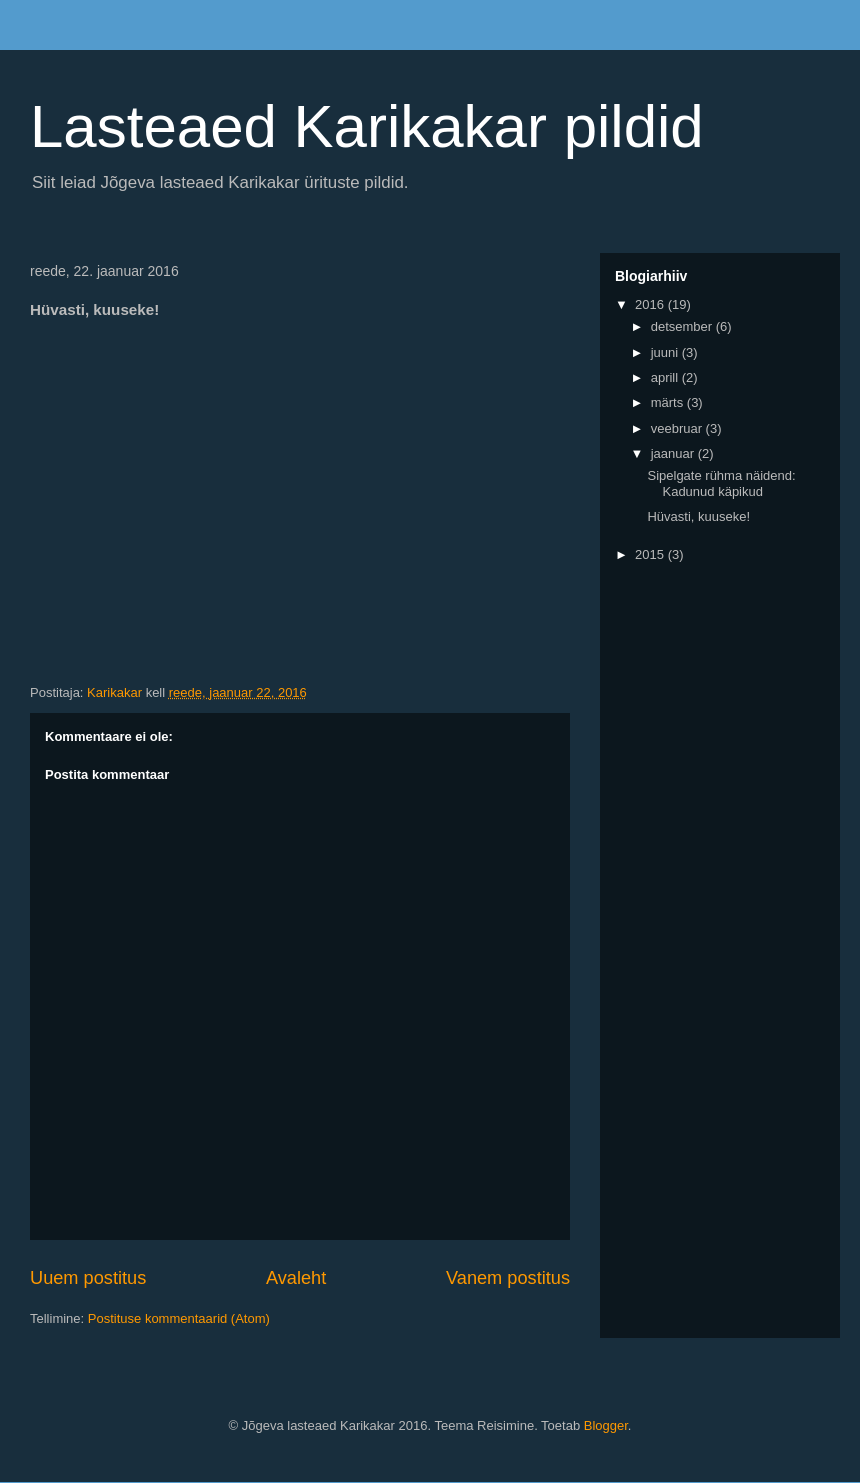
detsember (683, 326)
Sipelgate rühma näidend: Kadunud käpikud (721, 483)
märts (669, 402)
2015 (651, 554)
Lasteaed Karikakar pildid (367, 126)
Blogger (606, 1425)
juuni (666, 352)
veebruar (678, 428)
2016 (651, 304)
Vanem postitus (508, 1278)
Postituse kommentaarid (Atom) (179, 1318)
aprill (666, 377)
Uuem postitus (88, 1278)
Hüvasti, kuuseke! (698, 516)
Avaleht (296, 1278)
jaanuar (674, 453)
